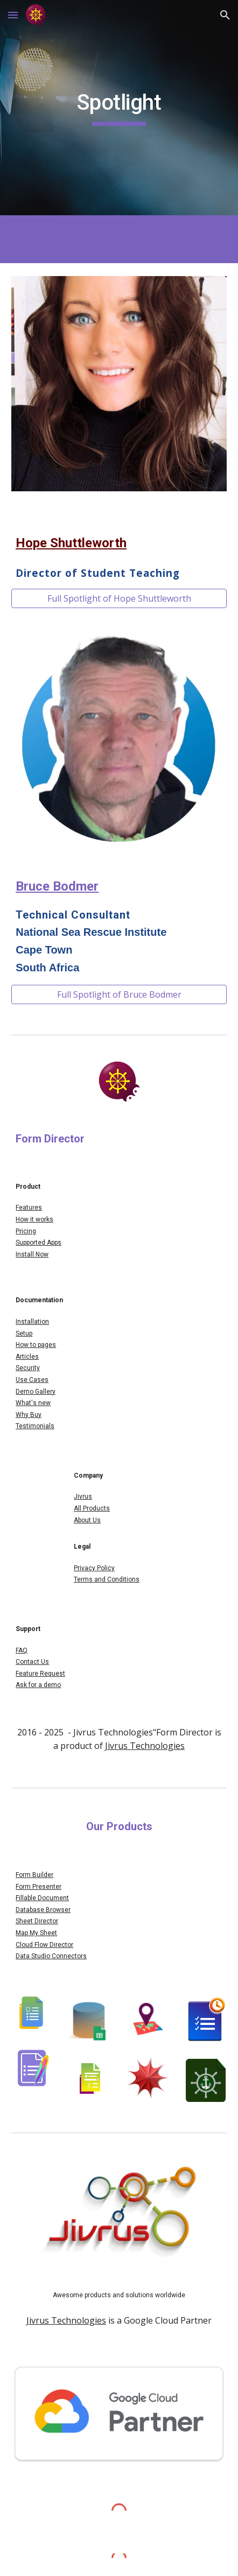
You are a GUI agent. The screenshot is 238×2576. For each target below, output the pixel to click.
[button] (13, 15)
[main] (119, 107)
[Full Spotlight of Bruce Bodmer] (119, 994)
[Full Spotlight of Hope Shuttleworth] (119, 598)
